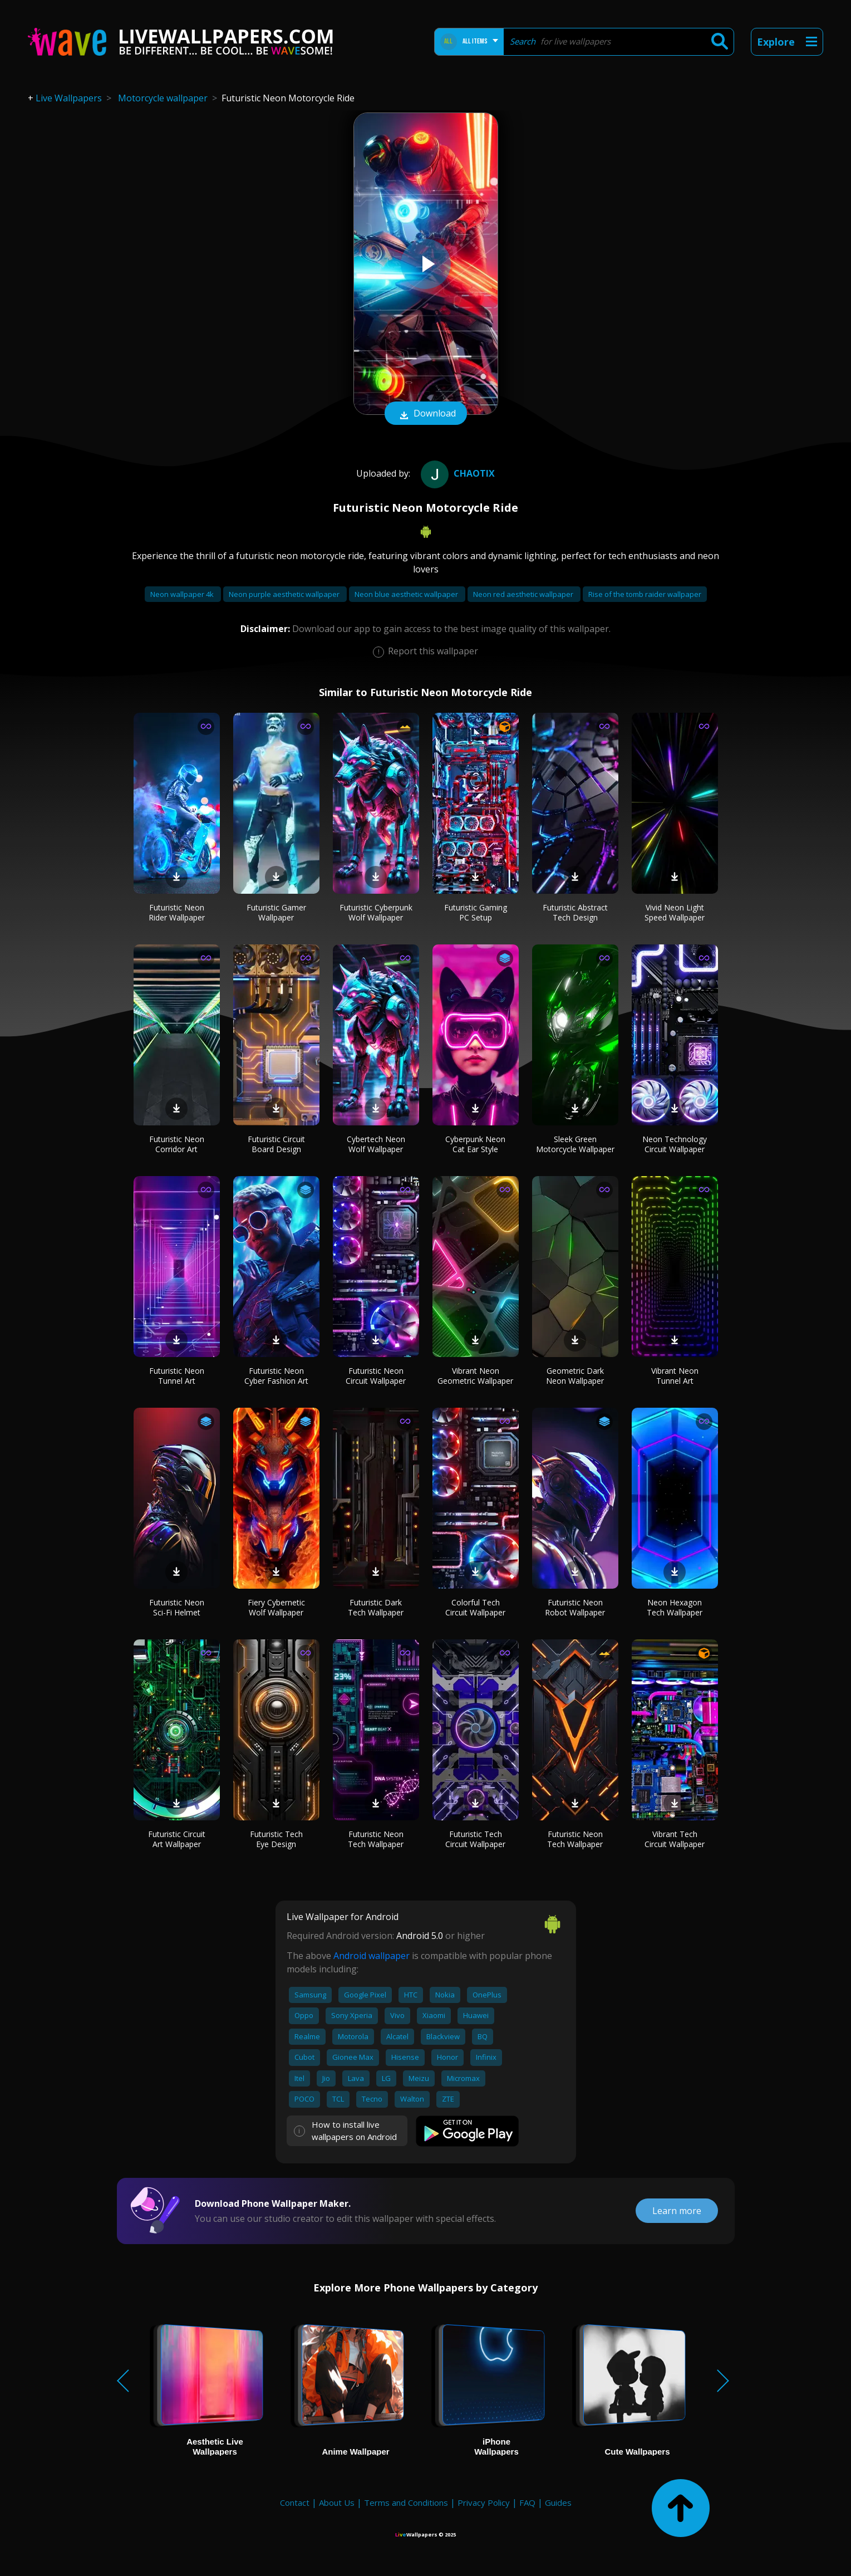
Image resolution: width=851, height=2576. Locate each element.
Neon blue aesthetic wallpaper (407, 594)
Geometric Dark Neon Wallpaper (575, 1375)
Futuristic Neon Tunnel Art (176, 1375)
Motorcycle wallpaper (163, 98)
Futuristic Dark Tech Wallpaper (376, 1607)
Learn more (676, 2211)
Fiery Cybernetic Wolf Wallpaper (276, 1607)
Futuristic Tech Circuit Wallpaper (475, 1839)
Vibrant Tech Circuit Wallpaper (675, 1839)
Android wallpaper (371, 1956)
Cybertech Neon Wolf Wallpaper (376, 1144)
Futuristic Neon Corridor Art (176, 1144)
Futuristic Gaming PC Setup (475, 912)
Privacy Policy (484, 2502)
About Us (337, 2502)
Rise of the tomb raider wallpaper (644, 594)
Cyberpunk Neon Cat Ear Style (475, 1144)
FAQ (527, 2502)
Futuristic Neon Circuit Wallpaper (376, 1375)
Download (426, 414)
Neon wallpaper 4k (182, 594)
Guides (558, 2502)
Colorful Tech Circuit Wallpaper (475, 1607)
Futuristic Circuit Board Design (276, 1144)
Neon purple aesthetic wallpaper (285, 594)
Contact (294, 2502)
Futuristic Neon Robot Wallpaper (575, 1607)
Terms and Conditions (406, 2502)
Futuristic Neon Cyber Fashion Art (276, 1375)
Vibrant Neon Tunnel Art (674, 1375)
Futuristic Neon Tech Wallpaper (376, 1839)
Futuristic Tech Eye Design (276, 1839)
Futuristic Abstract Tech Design (575, 912)
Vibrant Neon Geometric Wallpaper (475, 1375)
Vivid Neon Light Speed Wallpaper (675, 912)
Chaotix (456, 473)
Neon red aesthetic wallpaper (524, 594)
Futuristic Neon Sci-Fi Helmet (176, 1607)
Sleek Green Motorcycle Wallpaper (575, 1144)
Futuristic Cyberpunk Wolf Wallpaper (376, 912)
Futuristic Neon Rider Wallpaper (177, 912)
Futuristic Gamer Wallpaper (276, 912)
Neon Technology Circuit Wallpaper (674, 1144)
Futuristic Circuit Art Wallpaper (176, 1839)
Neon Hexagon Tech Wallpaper (674, 1607)
